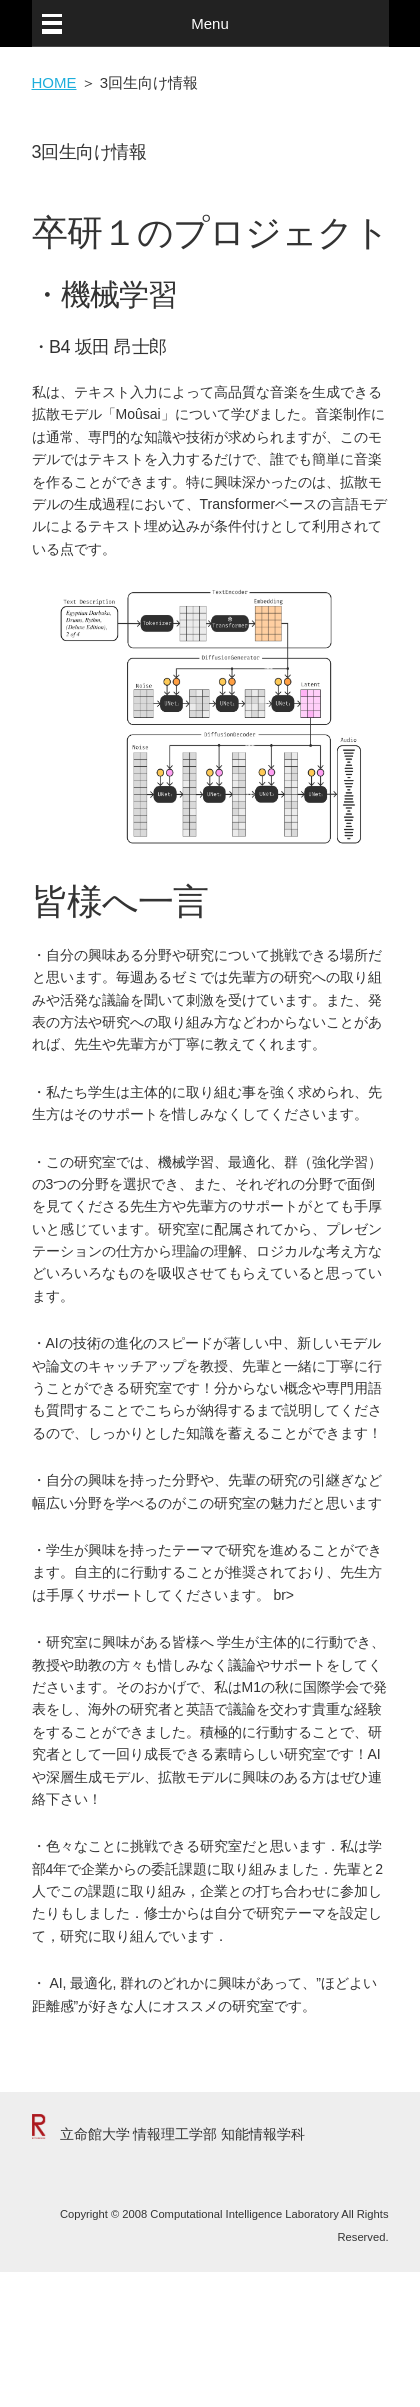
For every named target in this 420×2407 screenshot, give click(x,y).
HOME (54, 82)
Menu (210, 23)
